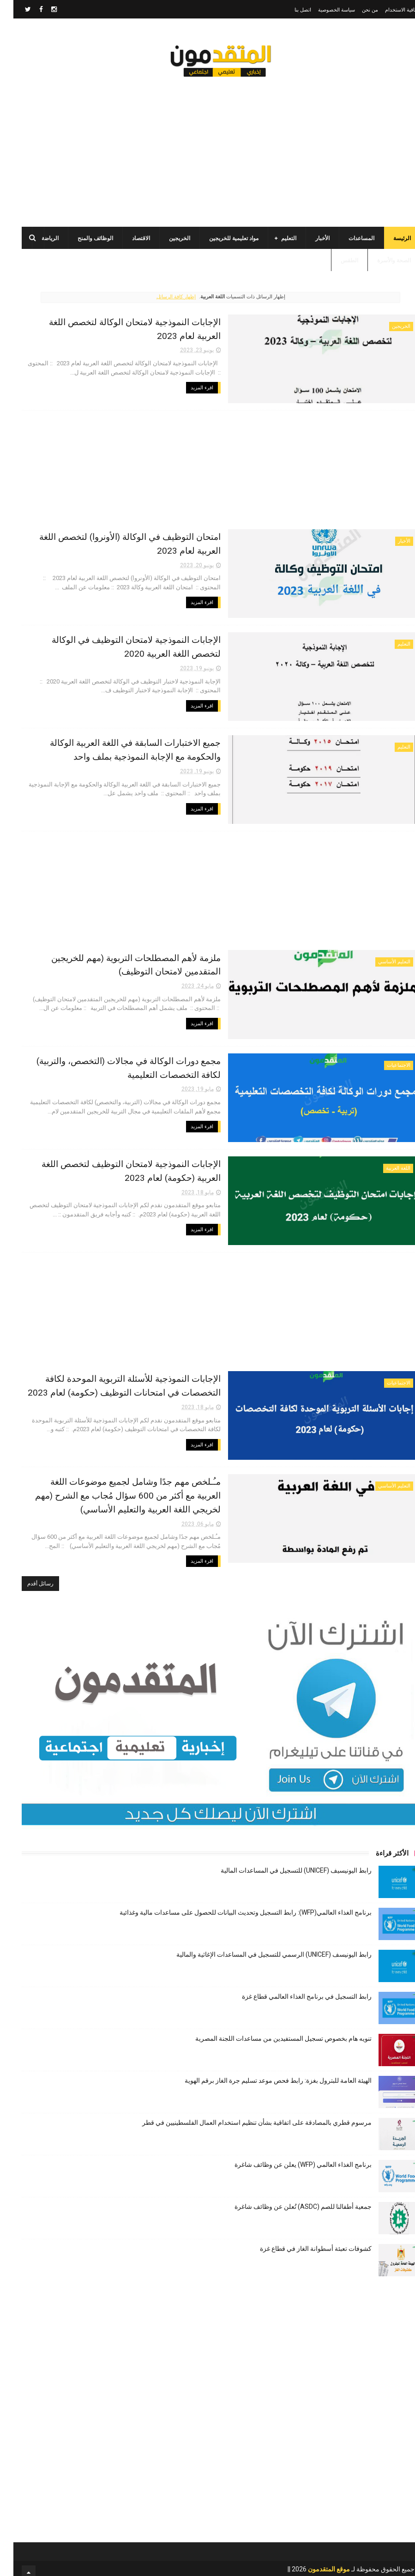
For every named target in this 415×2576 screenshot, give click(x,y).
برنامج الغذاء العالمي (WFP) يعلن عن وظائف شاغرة (289, 2156)
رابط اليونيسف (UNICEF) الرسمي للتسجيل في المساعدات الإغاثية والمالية (260, 1946)
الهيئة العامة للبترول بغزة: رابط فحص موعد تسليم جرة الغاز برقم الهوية (264, 2072)
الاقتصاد (128, 240)
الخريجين (166, 240)
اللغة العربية (385, 1164)
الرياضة (36, 240)
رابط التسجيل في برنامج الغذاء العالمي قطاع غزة (293, 1988)
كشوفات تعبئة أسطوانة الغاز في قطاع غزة (302, 2240)
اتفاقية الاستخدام (389, 10)
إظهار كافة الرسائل (162, 299)
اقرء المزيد (245, 375)
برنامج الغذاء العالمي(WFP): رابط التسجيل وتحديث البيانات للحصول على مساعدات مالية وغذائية (232, 1904)
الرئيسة (388, 240)
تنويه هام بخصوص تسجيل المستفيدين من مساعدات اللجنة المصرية (270, 2030)
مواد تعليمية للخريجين (220, 240)
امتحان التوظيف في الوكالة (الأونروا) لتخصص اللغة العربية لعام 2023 (140, 537)
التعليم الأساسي (381, 960)
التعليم (275, 240)
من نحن (357, 10)
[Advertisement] (208, 147)
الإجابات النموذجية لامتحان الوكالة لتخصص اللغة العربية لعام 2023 (145, 323)
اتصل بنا (289, 10)
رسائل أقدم (27, 1576)
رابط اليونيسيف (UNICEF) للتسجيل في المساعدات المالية (282, 1862)
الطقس (336, 262)
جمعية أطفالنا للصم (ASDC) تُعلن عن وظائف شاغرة (289, 2198)
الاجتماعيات (385, 1062)
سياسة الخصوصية (323, 10)
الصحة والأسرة (380, 262)
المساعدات (348, 240)
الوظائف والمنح (82, 240)
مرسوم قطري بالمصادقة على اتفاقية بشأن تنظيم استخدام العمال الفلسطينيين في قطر (243, 2114)
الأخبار (309, 240)
